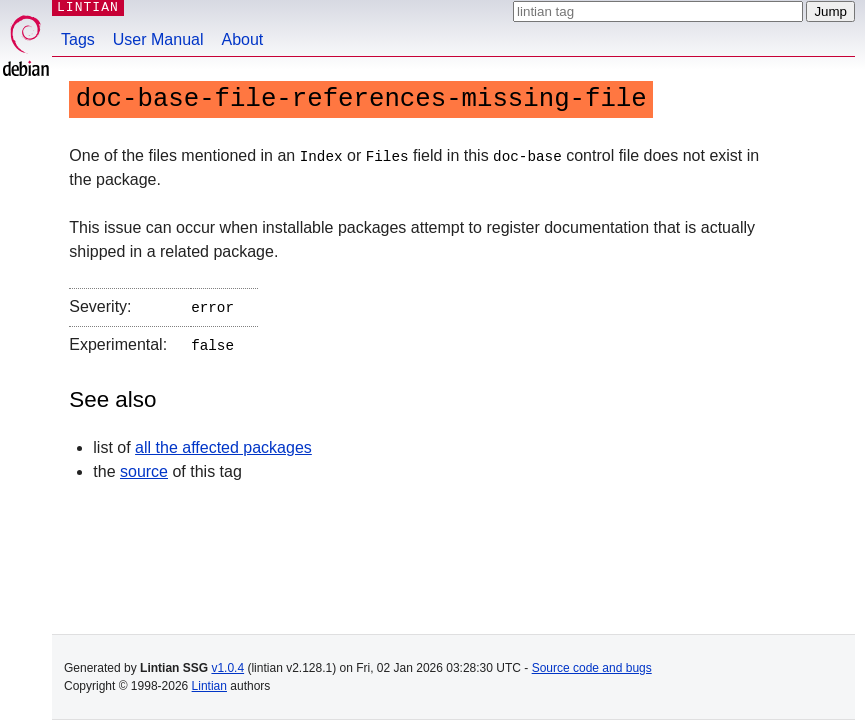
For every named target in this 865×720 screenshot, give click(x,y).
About (243, 39)
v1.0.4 (227, 668)
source (144, 467)
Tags (78, 39)
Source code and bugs (592, 668)
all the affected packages (223, 443)
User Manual (158, 39)
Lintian (209, 686)
